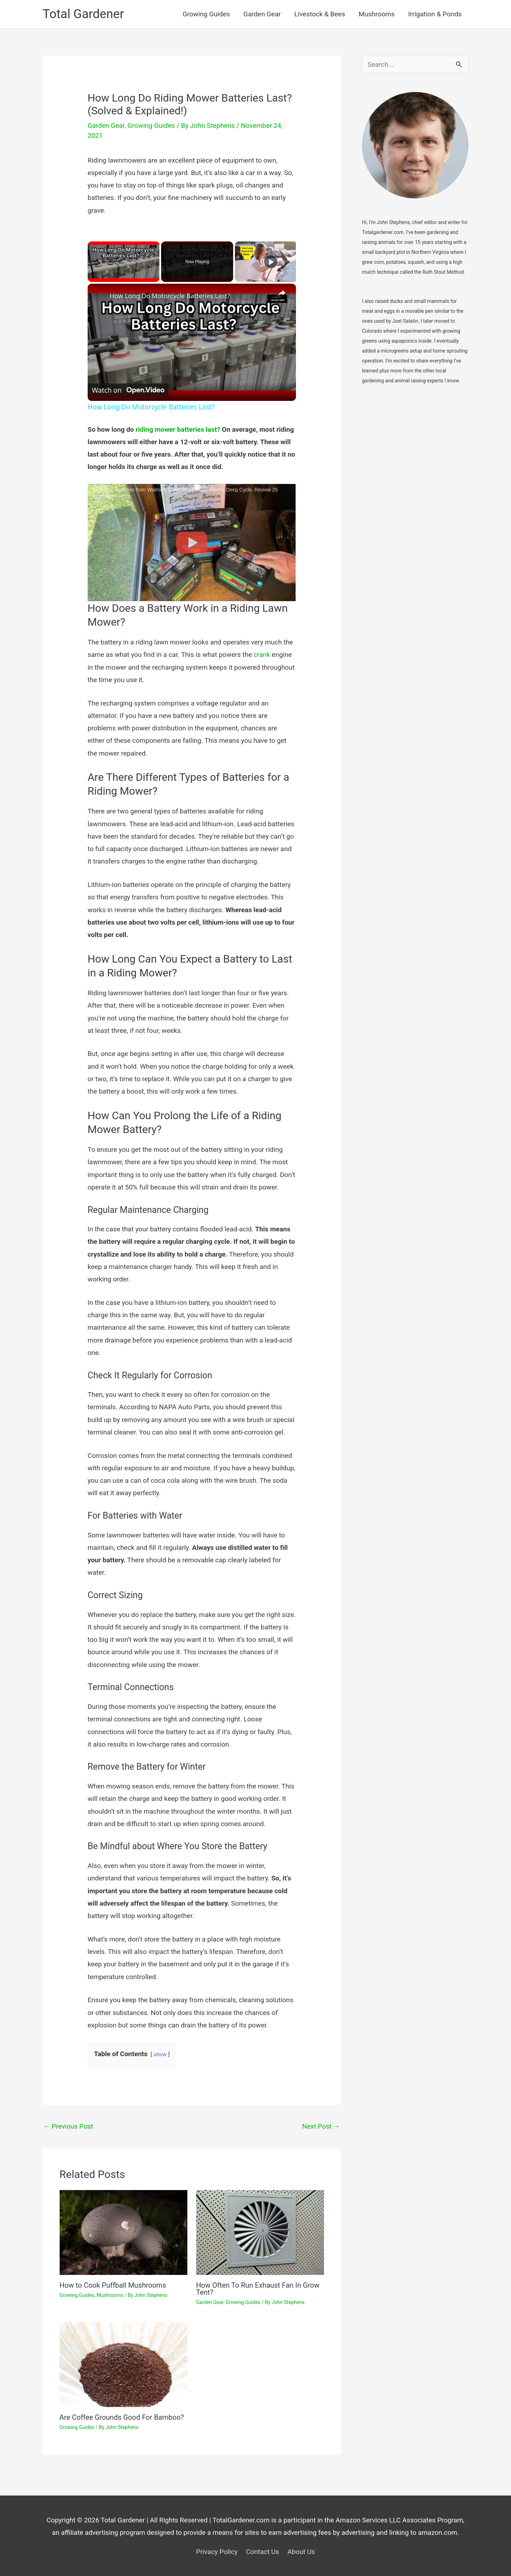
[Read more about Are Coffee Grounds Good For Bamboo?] (123, 2364)
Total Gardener (83, 14)
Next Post (321, 2126)
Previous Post (68, 2126)
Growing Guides (206, 14)
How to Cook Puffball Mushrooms (113, 2285)
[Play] (271, 262)
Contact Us (262, 2552)
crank (262, 654)
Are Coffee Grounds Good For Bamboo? (122, 2417)
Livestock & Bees (319, 14)
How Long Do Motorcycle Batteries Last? (170, 296)
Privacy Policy (216, 2552)
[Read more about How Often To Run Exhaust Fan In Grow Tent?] (260, 2232)
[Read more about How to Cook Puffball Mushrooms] (123, 2232)
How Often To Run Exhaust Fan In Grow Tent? (258, 2289)
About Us (301, 2552)
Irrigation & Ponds (435, 14)
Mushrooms (376, 14)
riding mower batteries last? (178, 429)
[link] (99, 295)
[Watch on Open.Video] (128, 390)
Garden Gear (262, 14)
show (160, 2054)
